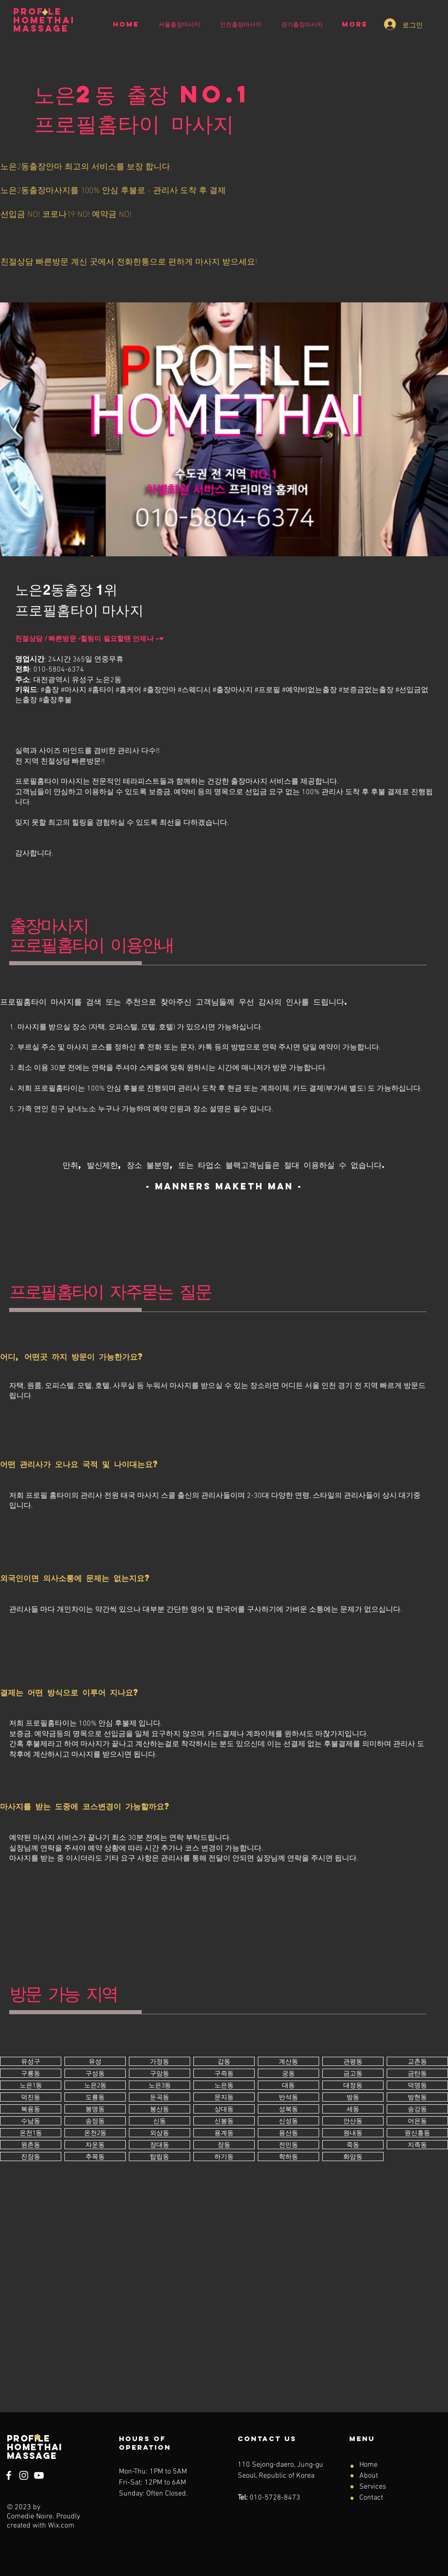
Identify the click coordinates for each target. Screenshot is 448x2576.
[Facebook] (9, 2475)
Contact (371, 2497)
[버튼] (30, 2061)
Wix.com (61, 2525)
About (368, 2475)
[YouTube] (39, 2475)
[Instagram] (24, 2475)
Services (372, 2486)
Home (368, 2464)
